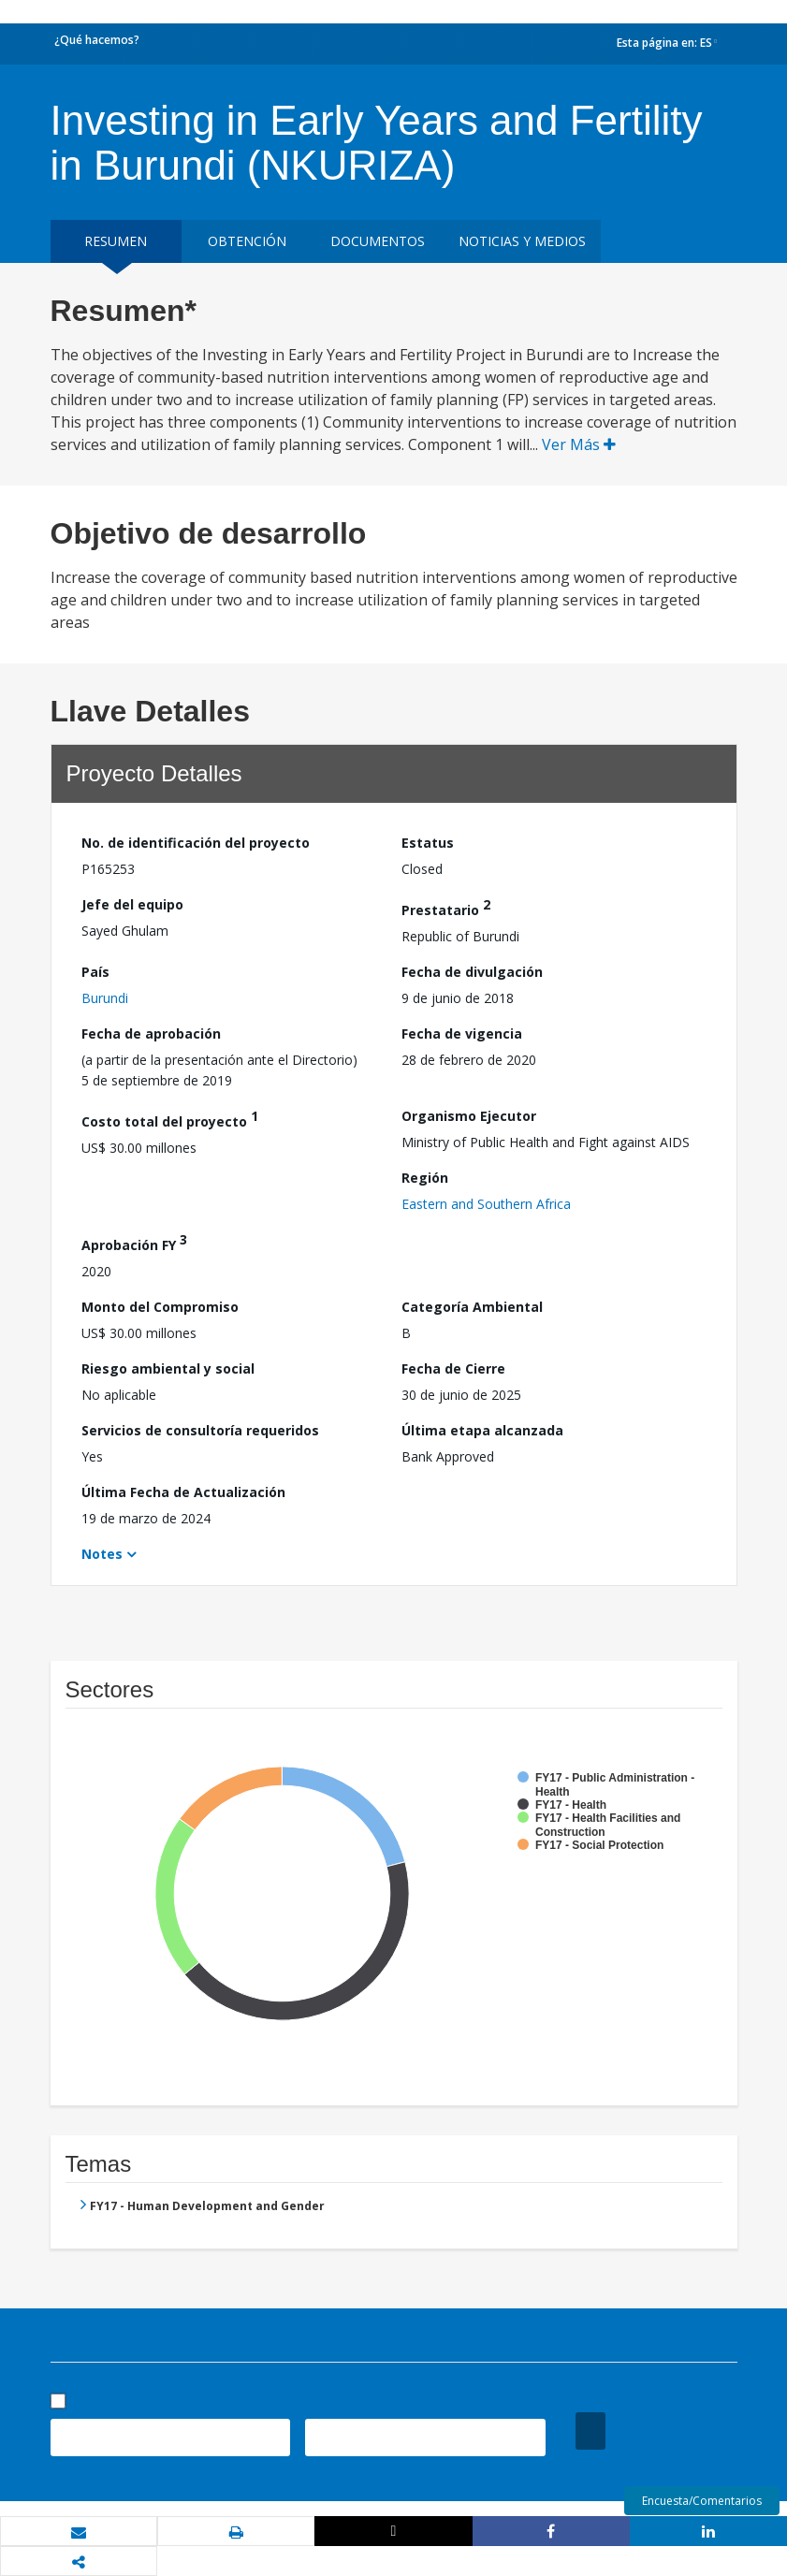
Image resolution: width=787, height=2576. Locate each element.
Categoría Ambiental (472, 1307)
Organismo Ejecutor (468, 1116)
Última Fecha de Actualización (183, 1492)
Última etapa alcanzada (482, 1430)
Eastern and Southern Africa (486, 1204)
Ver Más (579, 444)
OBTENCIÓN (247, 241)
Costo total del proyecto (169, 1118)
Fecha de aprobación (151, 1033)
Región (424, 1177)
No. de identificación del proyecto (195, 842)
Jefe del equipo (132, 904)
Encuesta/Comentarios (702, 2501)
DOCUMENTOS (377, 241)
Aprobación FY (134, 1242)
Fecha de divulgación (472, 972)
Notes (102, 1554)
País (95, 972)
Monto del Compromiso (160, 1307)
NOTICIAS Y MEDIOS (522, 241)
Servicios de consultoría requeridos (200, 1430)
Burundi (104, 998)
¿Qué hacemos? (96, 40)
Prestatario (445, 907)
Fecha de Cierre (453, 1368)
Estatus (427, 842)
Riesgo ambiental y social (168, 1368)
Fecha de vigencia (461, 1033)
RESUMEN (115, 241)
